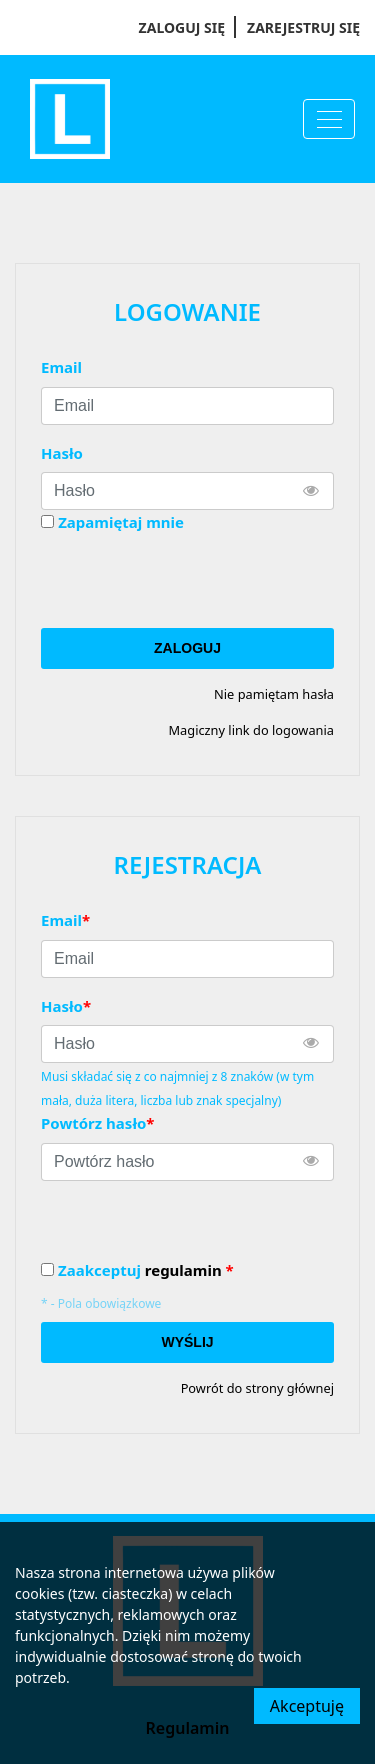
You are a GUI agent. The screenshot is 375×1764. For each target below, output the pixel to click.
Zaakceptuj (146, 1270)
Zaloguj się (182, 27)
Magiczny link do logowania (251, 730)
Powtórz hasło (97, 1123)
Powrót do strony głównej (257, 1388)
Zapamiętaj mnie (121, 522)
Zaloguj (187, 648)
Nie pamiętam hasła (274, 694)
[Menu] (329, 119)
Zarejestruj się (303, 27)
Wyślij (187, 1342)
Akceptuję (307, 1706)
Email (61, 367)
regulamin (183, 1270)
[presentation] (193, 581)
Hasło (62, 453)
